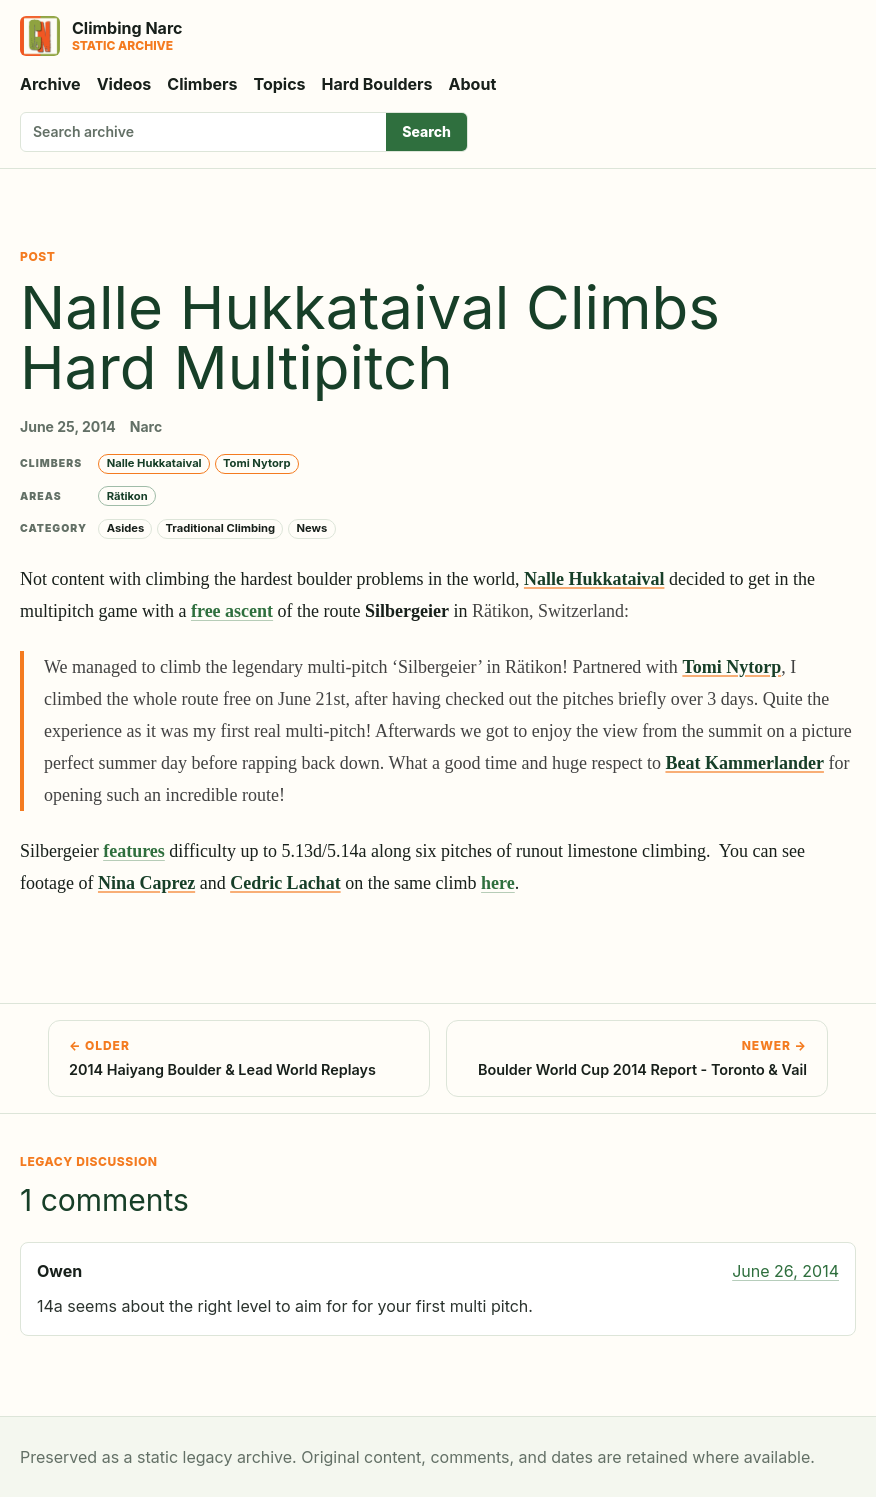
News (311, 528)
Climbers (202, 84)
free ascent (232, 611)
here (498, 883)
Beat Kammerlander (744, 763)
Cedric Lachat (285, 883)
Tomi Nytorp (256, 463)
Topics (280, 84)
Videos (124, 84)
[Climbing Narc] (101, 36)
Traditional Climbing (221, 528)
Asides (126, 528)
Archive (50, 84)
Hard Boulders (377, 84)
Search (426, 131)
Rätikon (127, 496)
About (473, 84)
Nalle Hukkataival (154, 463)
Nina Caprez (146, 883)
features (134, 851)
